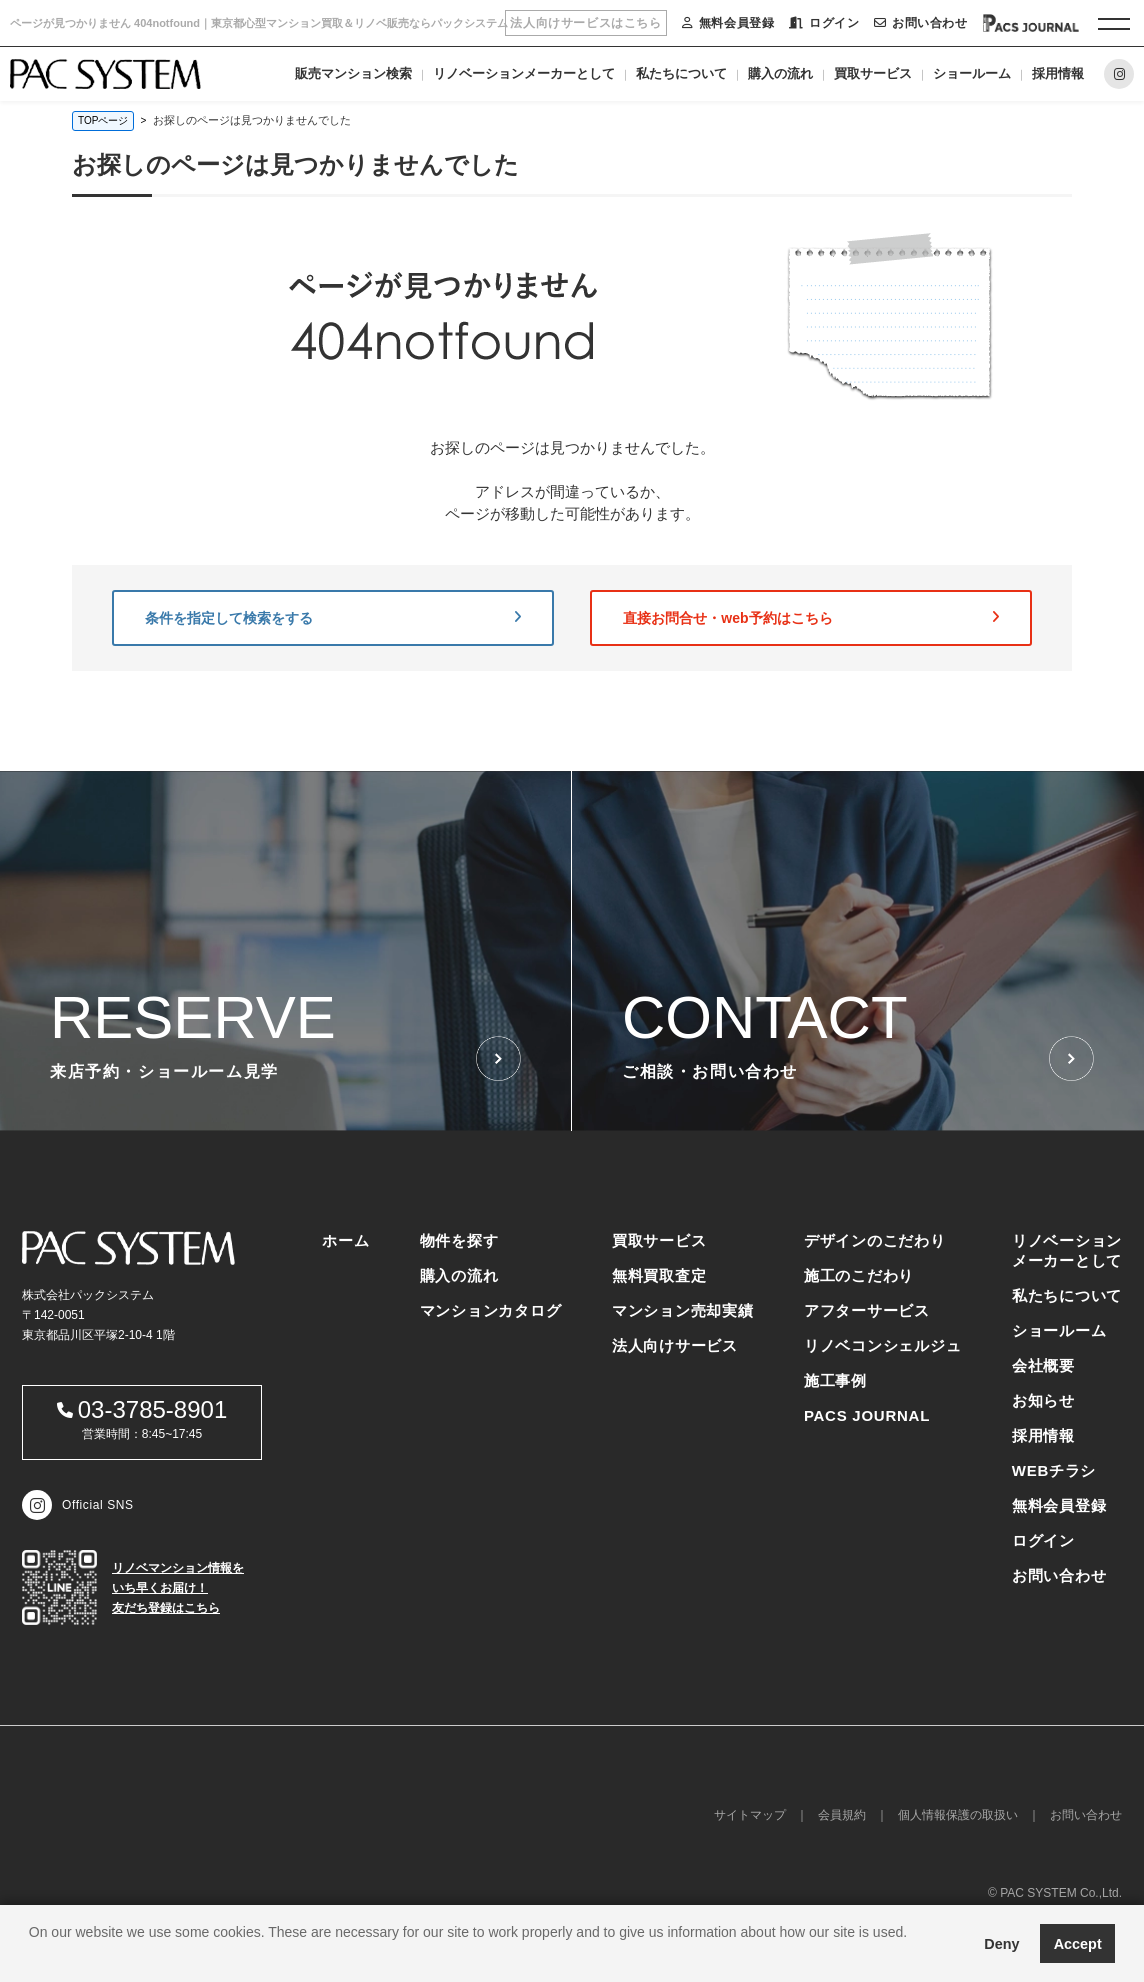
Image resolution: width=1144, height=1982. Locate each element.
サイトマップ (750, 1815)
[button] (32, 1957)
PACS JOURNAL (867, 1415)
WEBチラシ (1054, 1470)
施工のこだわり (859, 1275)
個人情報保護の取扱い (958, 1815)
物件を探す (459, 1240)
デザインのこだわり (875, 1240)
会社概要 (1043, 1365)
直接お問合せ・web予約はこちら (811, 618)
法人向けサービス (675, 1345)
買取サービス (873, 73)
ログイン (824, 23)
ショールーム (972, 73)
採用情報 (1058, 73)
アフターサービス (867, 1310)
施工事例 (835, 1380)
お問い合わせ (920, 23)
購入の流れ (780, 73)
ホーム (345, 1240)
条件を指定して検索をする (333, 618)
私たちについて (681, 73)
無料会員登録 (728, 23)
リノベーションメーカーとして (524, 73)
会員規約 (842, 1815)
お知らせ (1043, 1400)
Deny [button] (1001, 1944)
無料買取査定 (659, 1275)
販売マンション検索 (353, 73)
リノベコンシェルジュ (883, 1345)
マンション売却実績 (683, 1310)
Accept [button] (1078, 1944)
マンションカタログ (491, 1310)
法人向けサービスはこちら (585, 23)
